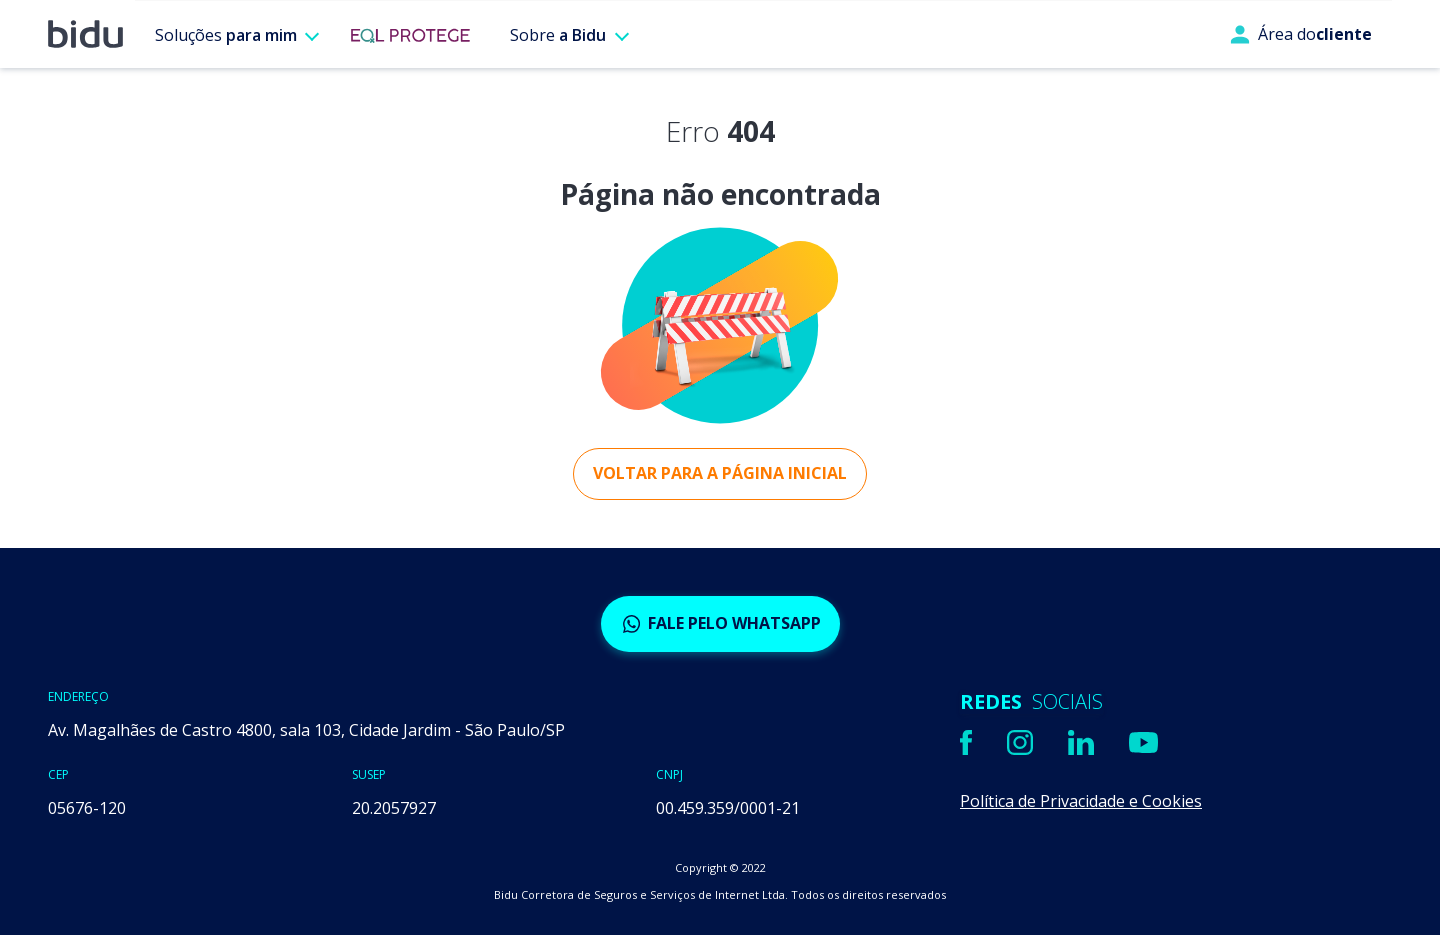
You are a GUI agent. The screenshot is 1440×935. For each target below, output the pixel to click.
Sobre (558, 35)
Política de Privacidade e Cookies (1081, 801)
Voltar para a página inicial (720, 473)
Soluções (226, 35)
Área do (1301, 34)
